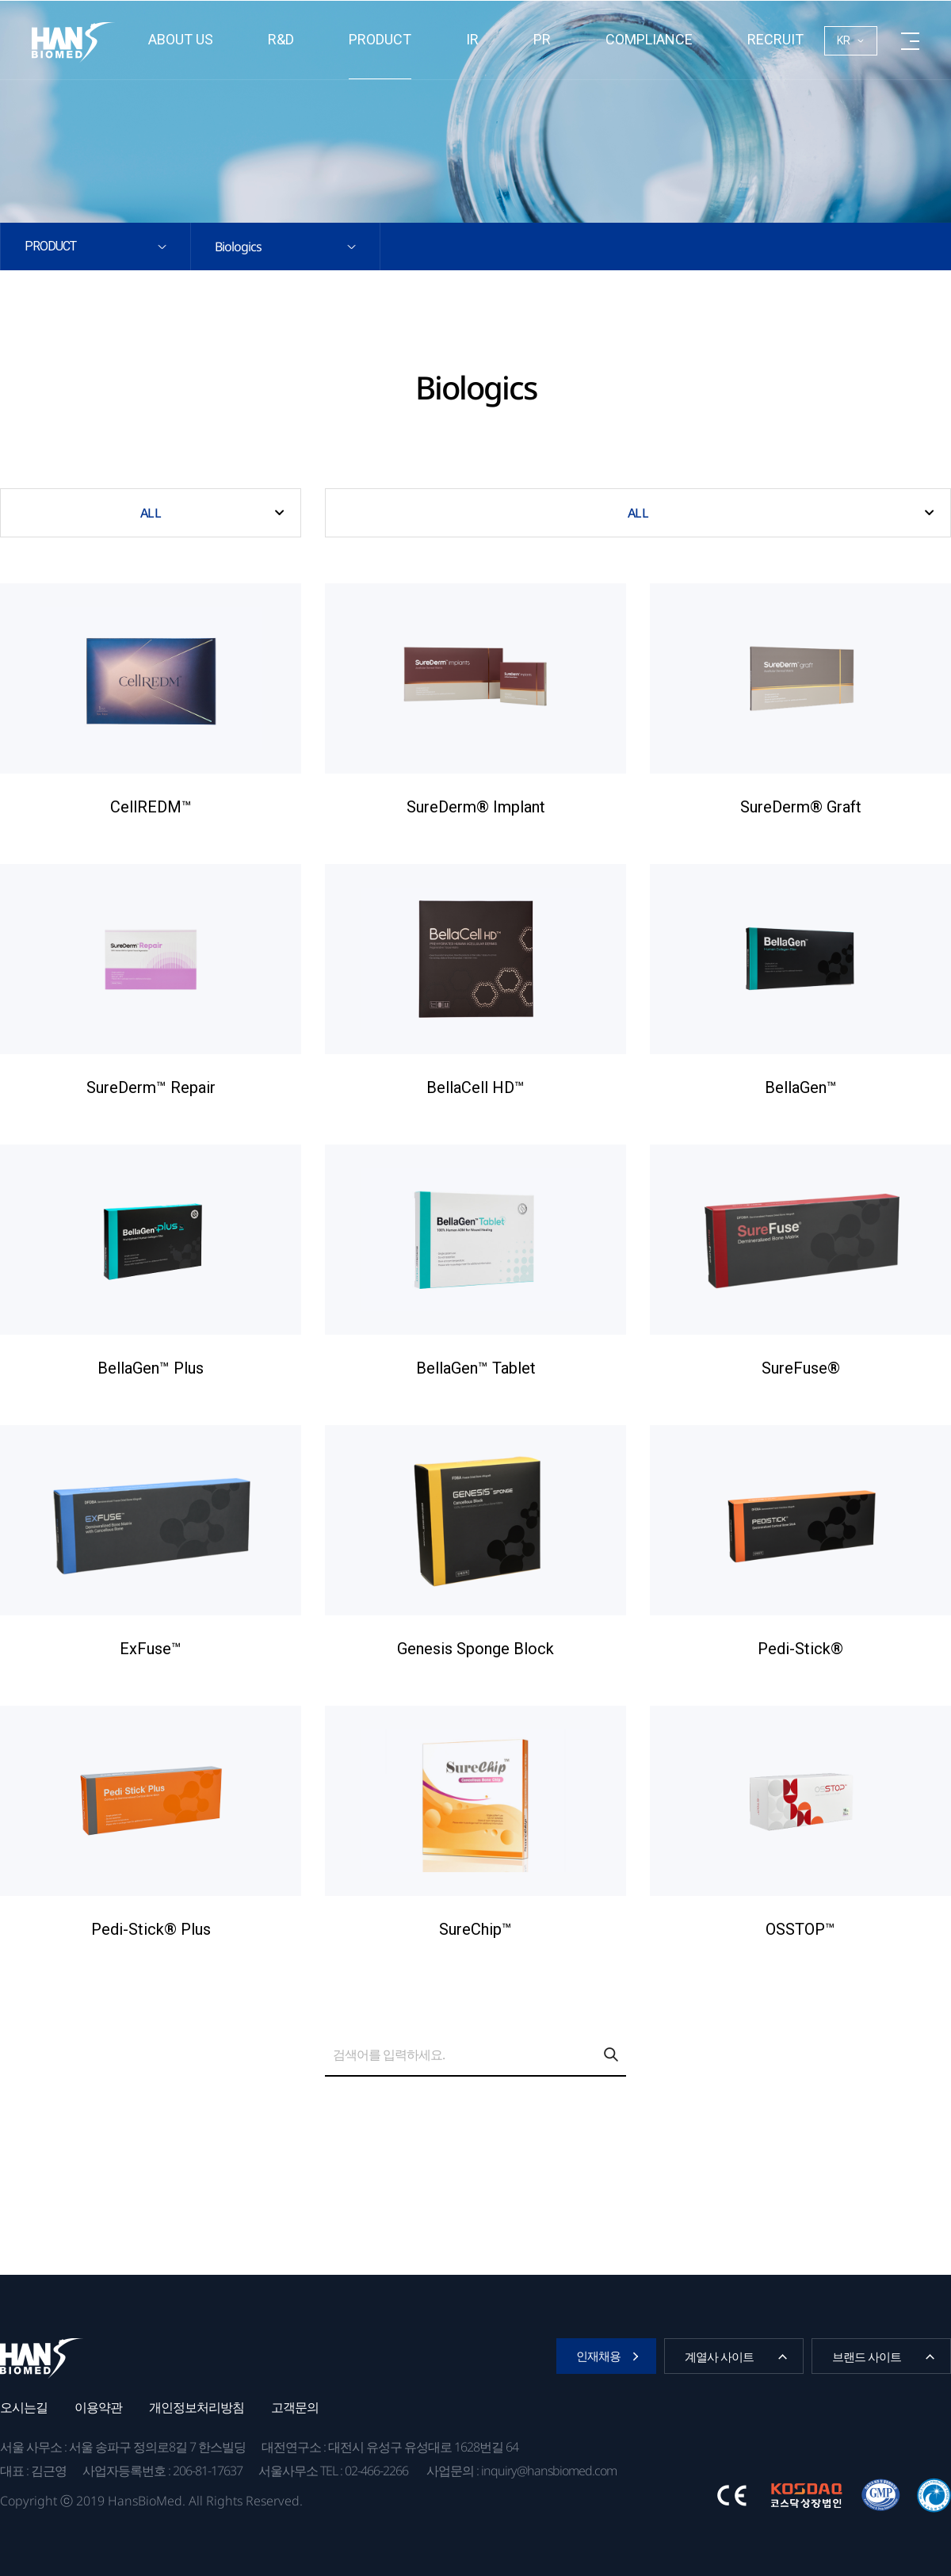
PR (542, 39)
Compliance (649, 39)
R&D (281, 39)
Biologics (238, 246)
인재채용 (598, 2356)
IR (472, 39)
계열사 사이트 (719, 2356)
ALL (150, 513)
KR (843, 40)
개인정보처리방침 (196, 2407)
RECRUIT (775, 39)
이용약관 (98, 2407)
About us (180, 39)
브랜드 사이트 (866, 2356)
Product (380, 39)
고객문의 (295, 2407)
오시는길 (24, 2407)
